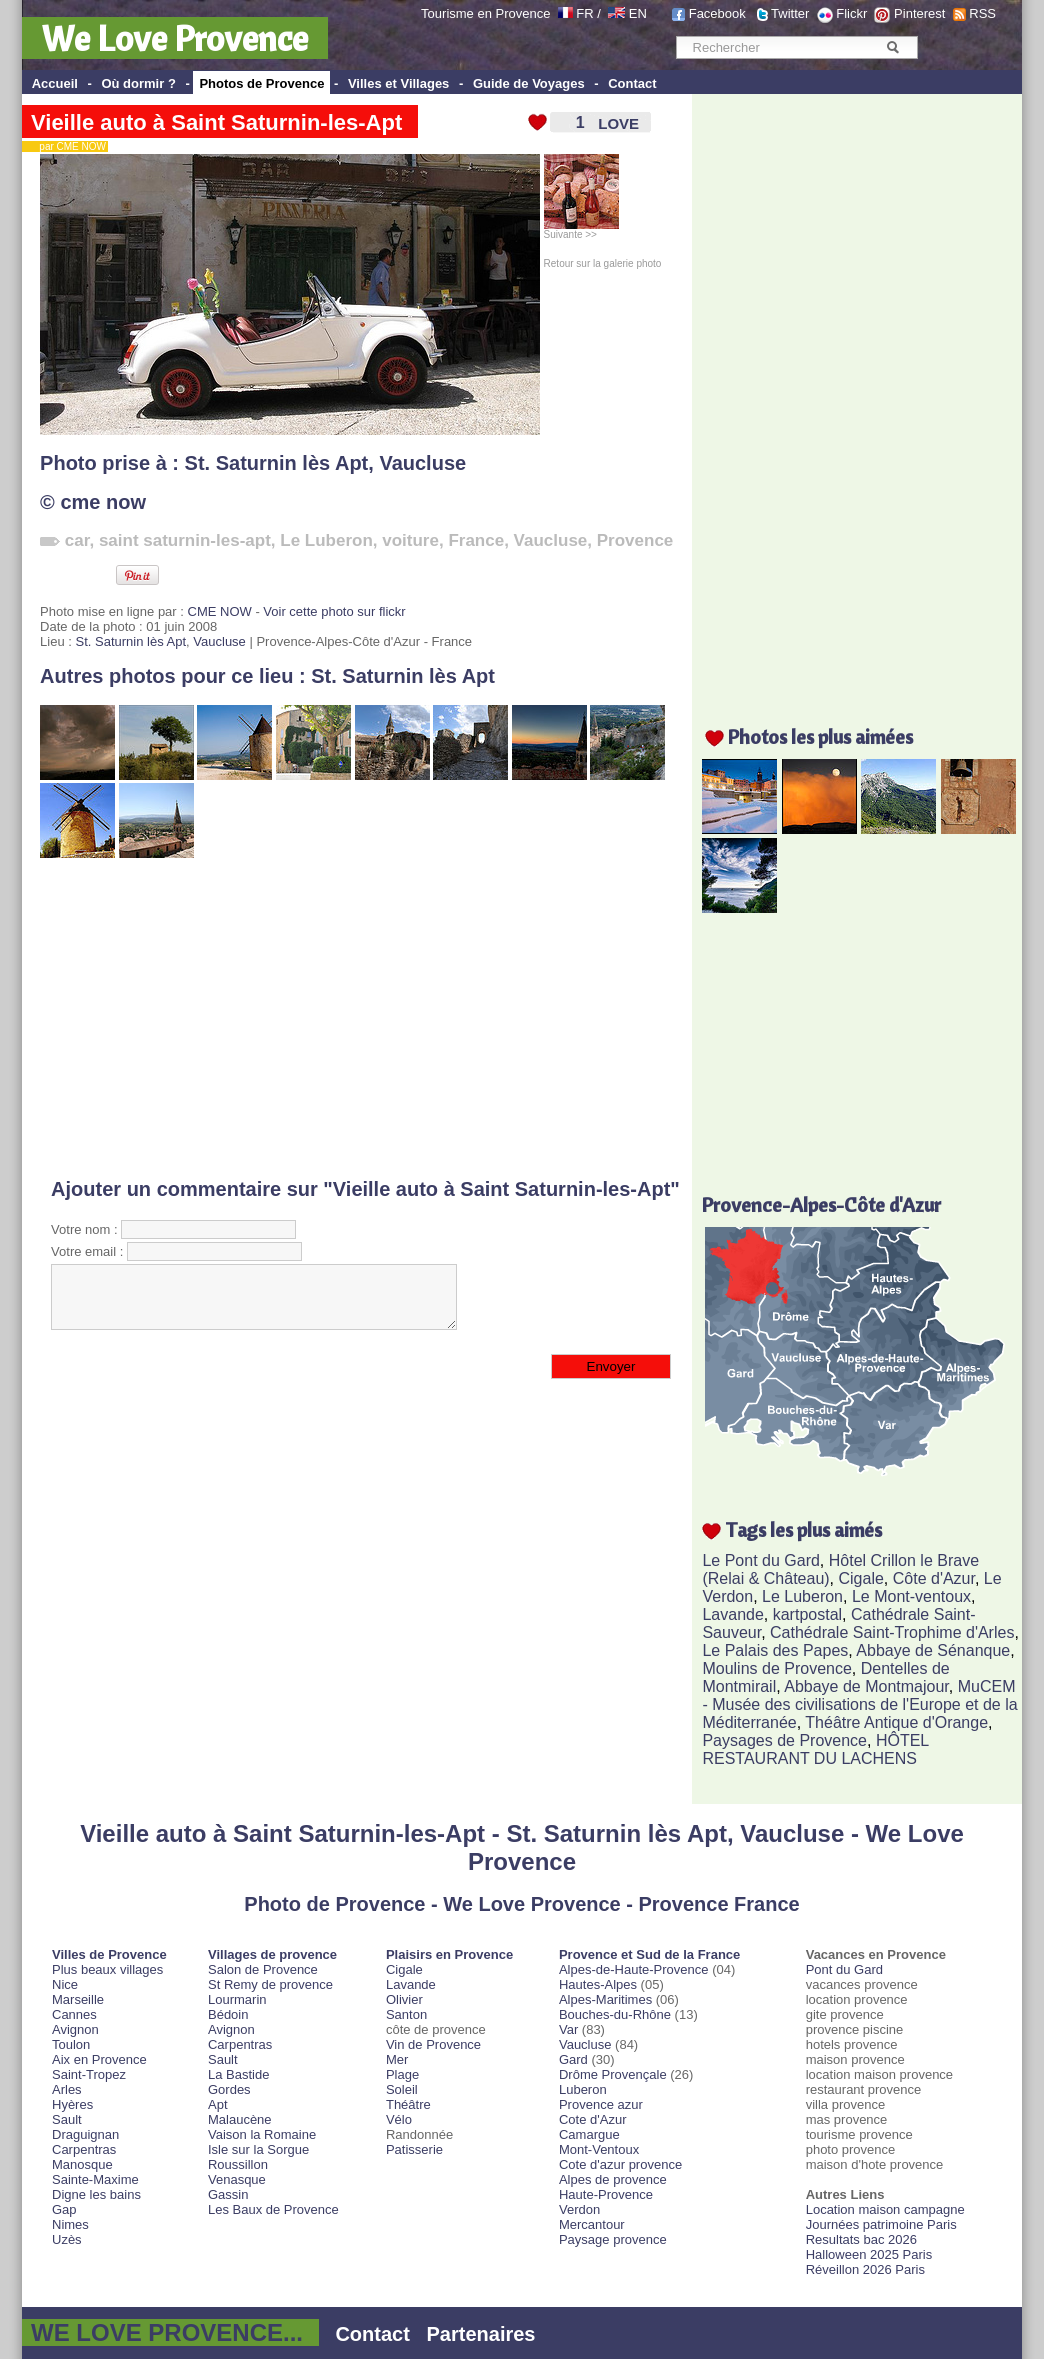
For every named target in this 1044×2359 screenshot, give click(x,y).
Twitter (790, 13)
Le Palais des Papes (775, 1650)
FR (584, 13)
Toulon (71, 2044)
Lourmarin (237, 1999)
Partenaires (481, 2334)
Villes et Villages (398, 83)
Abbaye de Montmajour (866, 1686)
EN (638, 13)
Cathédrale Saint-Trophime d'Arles (892, 1632)
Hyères (72, 2104)
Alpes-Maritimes (605, 1999)
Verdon (579, 2209)
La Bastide (238, 2074)
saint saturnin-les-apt (185, 540)
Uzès (67, 2239)
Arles (67, 2089)
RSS (982, 13)
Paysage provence (613, 2239)
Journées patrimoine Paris (881, 2224)
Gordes (229, 2089)
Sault (67, 2119)
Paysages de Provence (784, 1740)
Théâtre (408, 2104)
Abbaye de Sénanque (933, 1650)
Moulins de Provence (776, 1668)
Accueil (55, 83)
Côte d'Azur (934, 1578)
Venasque (237, 2179)
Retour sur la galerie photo (603, 263)
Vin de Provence (433, 2044)
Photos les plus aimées (820, 736)
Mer (397, 2059)
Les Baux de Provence (273, 2209)
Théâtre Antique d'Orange (896, 1722)
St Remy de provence (270, 1984)
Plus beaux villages (107, 1969)
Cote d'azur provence (620, 2164)
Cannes (74, 2014)
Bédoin (228, 2014)
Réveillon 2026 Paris (865, 2269)
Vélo (399, 2119)
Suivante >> (581, 230)
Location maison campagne (885, 2209)
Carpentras (84, 2149)
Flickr (851, 13)
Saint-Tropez (89, 2074)
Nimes (70, 2224)
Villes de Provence (109, 1954)
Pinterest (919, 13)
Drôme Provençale (613, 2074)
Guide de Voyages (529, 83)
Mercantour (592, 2224)
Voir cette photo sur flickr (334, 611)
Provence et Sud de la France (649, 1954)
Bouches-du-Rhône (615, 2014)
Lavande (732, 1614)
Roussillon (238, 2164)
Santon (406, 2014)
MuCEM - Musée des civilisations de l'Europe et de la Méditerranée (859, 1704)
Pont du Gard (844, 1969)
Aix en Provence (99, 2059)
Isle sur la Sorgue (258, 2149)
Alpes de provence (613, 2179)
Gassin (228, 2194)
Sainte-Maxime (95, 2179)
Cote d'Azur (593, 2119)
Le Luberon (326, 540)
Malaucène (240, 2119)
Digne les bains (96, 2194)
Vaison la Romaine (262, 2134)
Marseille (78, 1999)
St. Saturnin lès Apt (277, 463)
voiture (410, 540)
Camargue (589, 2134)
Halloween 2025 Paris (869, 2254)
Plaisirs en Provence (449, 1954)
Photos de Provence (261, 83)
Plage (402, 2074)
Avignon (75, 2029)
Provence (635, 540)
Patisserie (414, 2149)
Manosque (82, 2164)
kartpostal (807, 1614)
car (77, 540)
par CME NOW (68, 146)
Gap (64, 2209)
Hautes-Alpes (598, 1984)
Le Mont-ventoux (911, 1596)
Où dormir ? (138, 83)
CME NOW (220, 611)
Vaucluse (422, 463)
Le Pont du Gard (760, 1560)
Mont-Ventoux (599, 2149)
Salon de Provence (263, 1969)
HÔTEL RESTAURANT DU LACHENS (815, 1749)
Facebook (717, 13)
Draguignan (85, 2134)
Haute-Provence (606, 2194)
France (476, 540)
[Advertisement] (334, 1019)
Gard (573, 2059)
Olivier (404, 1999)
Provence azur (601, 2104)
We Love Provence (175, 38)
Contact (632, 83)
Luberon (583, 2089)
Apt (218, 2104)
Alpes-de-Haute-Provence (634, 1969)
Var (568, 2029)
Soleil (402, 2089)
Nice (65, 1984)
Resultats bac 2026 (861, 2239)
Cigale (861, 1578)
